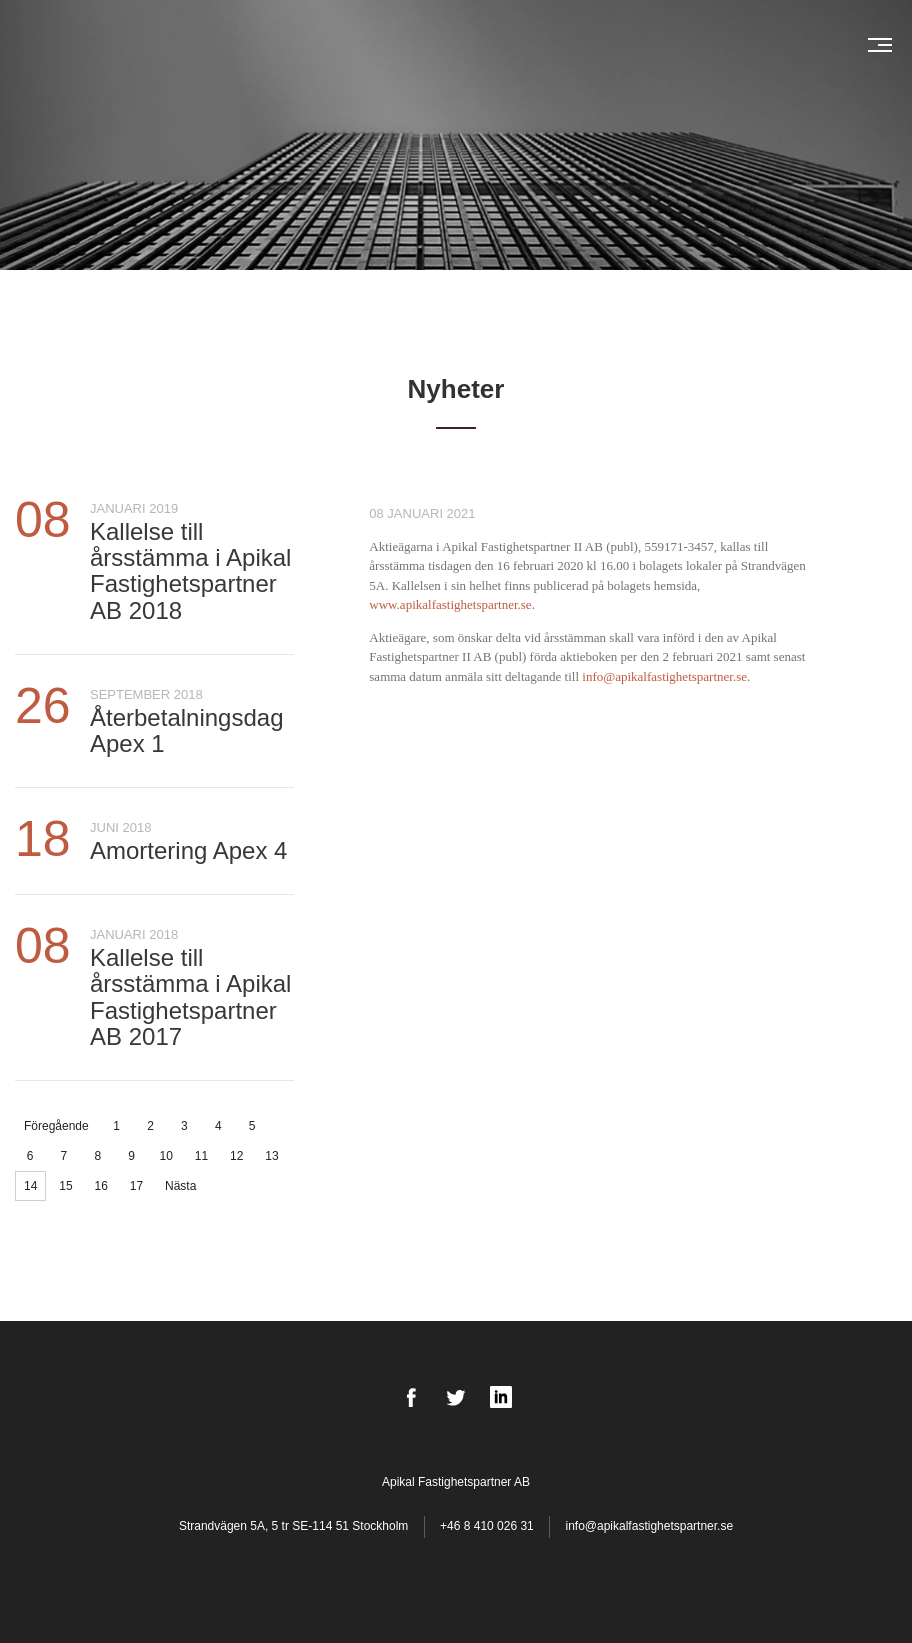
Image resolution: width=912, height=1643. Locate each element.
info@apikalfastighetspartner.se (649, 1526)
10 (166, 1156)
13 (271, 1156)
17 (136, 1186)
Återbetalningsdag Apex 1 (186, 730)
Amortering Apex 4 (188, 850)
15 (65, 1186)
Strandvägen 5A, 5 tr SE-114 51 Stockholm (295, 1526)
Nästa (180, 1186)
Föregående (56, 1126)
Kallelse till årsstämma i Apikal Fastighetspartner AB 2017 (190, 997)
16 (101, 1186)
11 (201, 1156)
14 (30, 1186)
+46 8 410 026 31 (487, 1526)
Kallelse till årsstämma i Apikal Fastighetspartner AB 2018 (190, 571)
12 (236, 1156)
